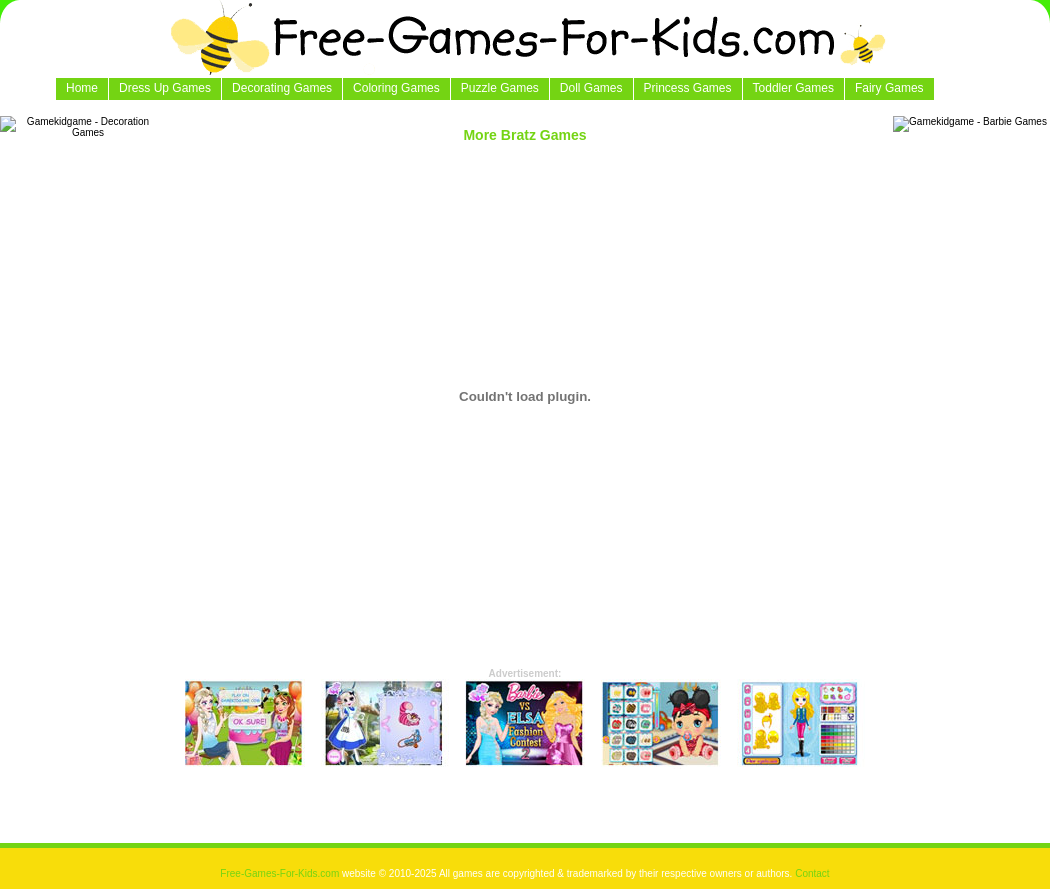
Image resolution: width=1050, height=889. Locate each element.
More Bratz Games (524, 135)
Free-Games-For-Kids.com (281, 873)
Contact (812, 873)
